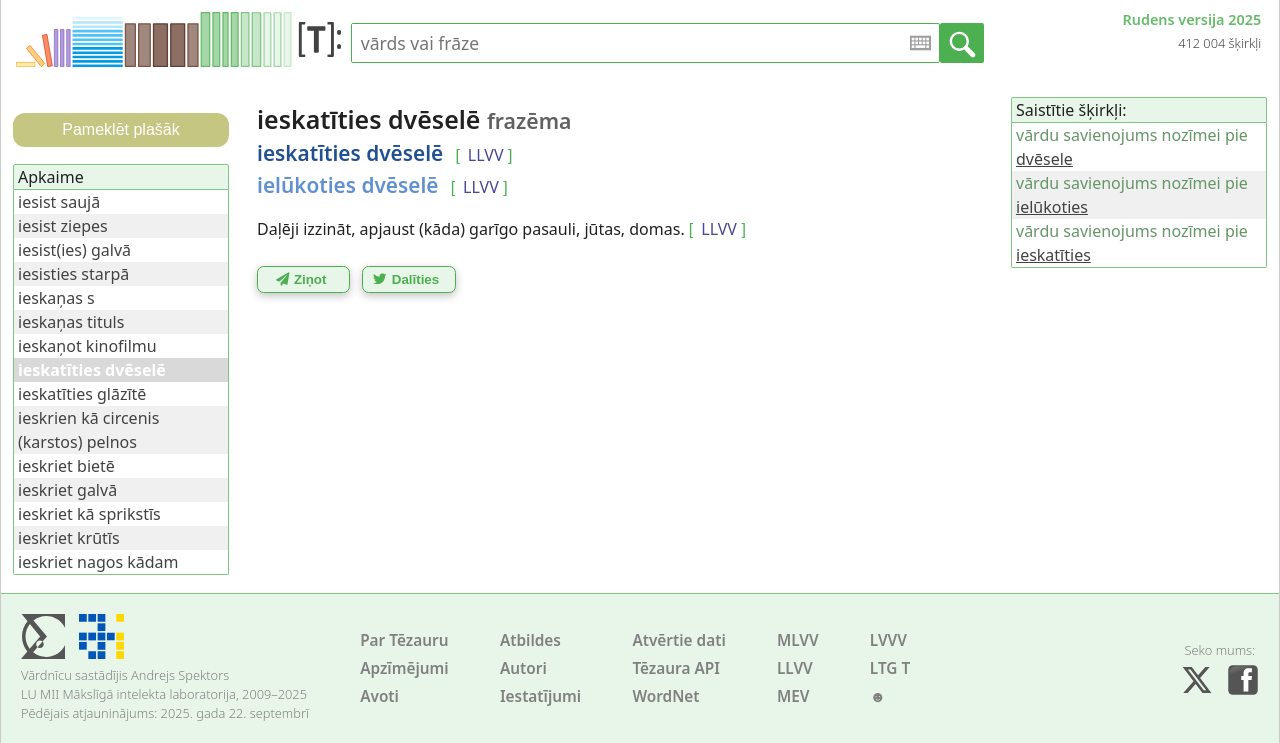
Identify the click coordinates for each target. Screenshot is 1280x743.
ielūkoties (1052, 207)
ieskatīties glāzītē (82, 394)
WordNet (665, 696)
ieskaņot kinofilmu (87, 346)
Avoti (379, 696)
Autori (523, 668)
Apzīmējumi (404, 668)
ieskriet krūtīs (69, 538)
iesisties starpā (73, 274)
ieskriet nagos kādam (98, 562)
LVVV (888, 640)
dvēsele (1044, 159)
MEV (793, 696)
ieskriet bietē (66, 466)
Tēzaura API (676, 668)
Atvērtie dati (678, 640)
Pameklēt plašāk (120, 129)
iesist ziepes (63, 226)
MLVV (798, 640)
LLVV (795, 668)
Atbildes (530, 640)
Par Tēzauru (404, 640)
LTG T (890, 668)
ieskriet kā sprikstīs (89, 514)
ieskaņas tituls (71, 322)
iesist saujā (59, 202)
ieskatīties (1053, 255)
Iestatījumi (540, 696)
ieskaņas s (56, 298)
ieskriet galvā (67, 490)
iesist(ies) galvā (74, 250)
